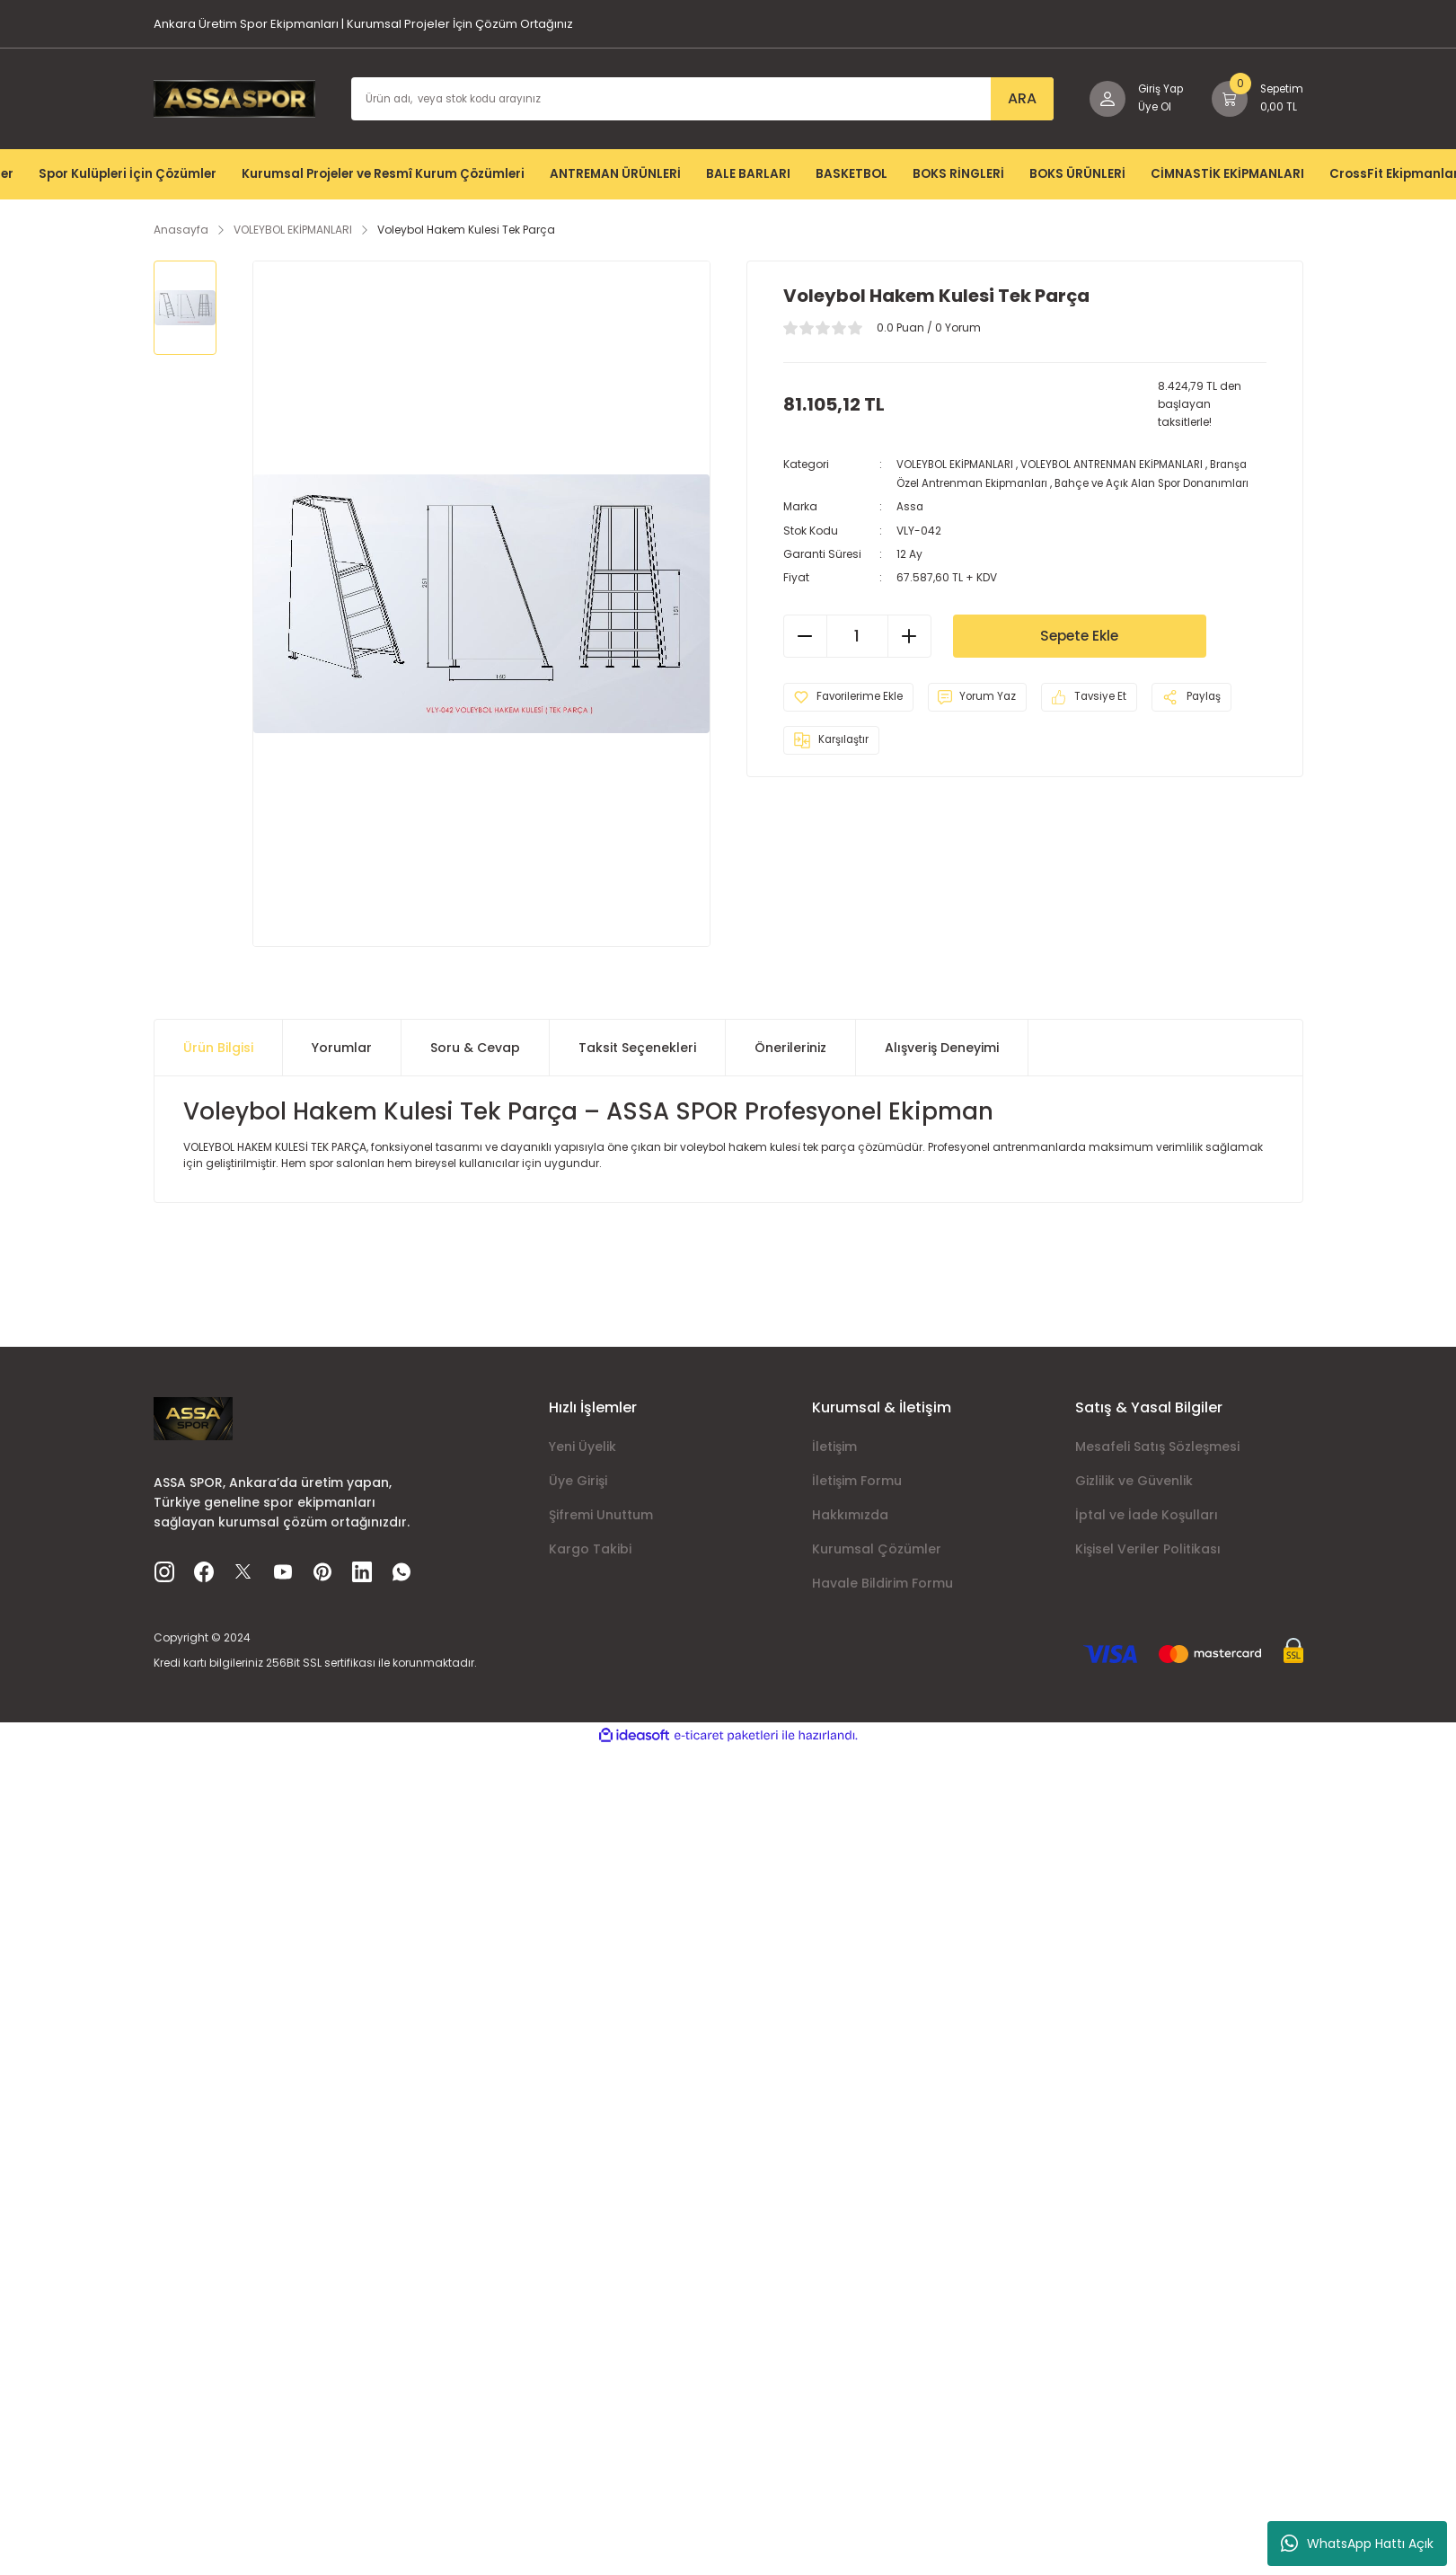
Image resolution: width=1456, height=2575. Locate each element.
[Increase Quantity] (909, 634)
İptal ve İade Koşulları (1146, 1515)
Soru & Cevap (475, 1048)
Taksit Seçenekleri (637, 1048)
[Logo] (234, 97)
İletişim (834, 1447)
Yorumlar (342, 1048)
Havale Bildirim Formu (882, 1583)
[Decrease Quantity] (805, 634)
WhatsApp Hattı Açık (1357, 2543)
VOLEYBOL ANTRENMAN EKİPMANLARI (1114, 464)
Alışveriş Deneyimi (942, 1048)
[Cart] (1255, 99)
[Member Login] (1130, 99)
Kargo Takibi (590, 1549)
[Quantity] (857, 634)
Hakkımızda (850, 1515)
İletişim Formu (857, 1481)
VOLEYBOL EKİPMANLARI (955, 464)
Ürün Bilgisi (218, 1048)
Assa (910, 505)
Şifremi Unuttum (601, 1515)
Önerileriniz (790, 1048)
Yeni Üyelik (582, 1447)
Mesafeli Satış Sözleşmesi (1157, 1447)
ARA (1014, 98)
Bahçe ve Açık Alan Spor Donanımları (1159, 482)
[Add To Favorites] (851, 695)
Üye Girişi (578, 1481)
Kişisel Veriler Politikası (1148, 1549)
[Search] (698, 98)
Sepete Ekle (1079, 634)
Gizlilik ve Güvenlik (1134, 1481)
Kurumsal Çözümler (876, 1549)
